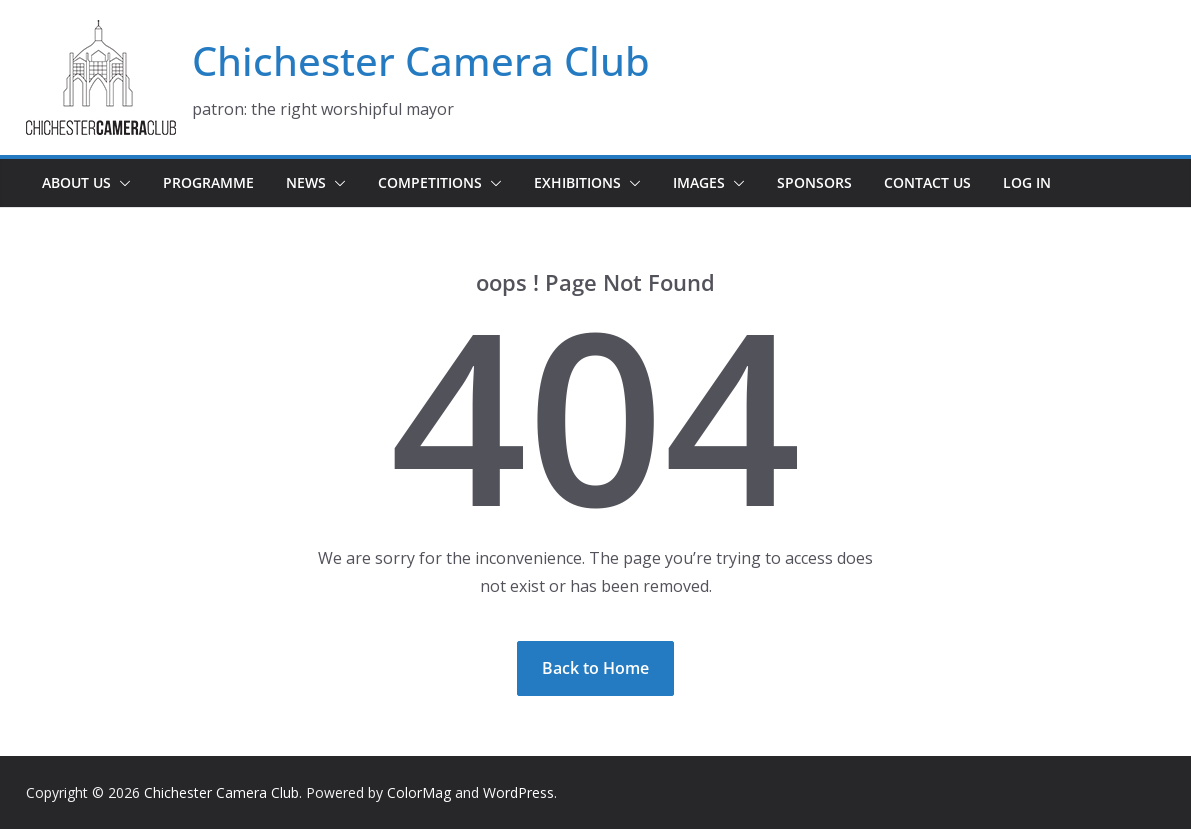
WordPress (518, 792)
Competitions (430, 182)
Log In (1027, 182)
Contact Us (927, 182)
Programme (208, 182)
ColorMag (419, 792)
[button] (121, 183)
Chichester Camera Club (421, 60)
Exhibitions (577, 182)
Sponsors (814, 182)
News (306, 182)
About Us (76, 182)
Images (699, 182)
